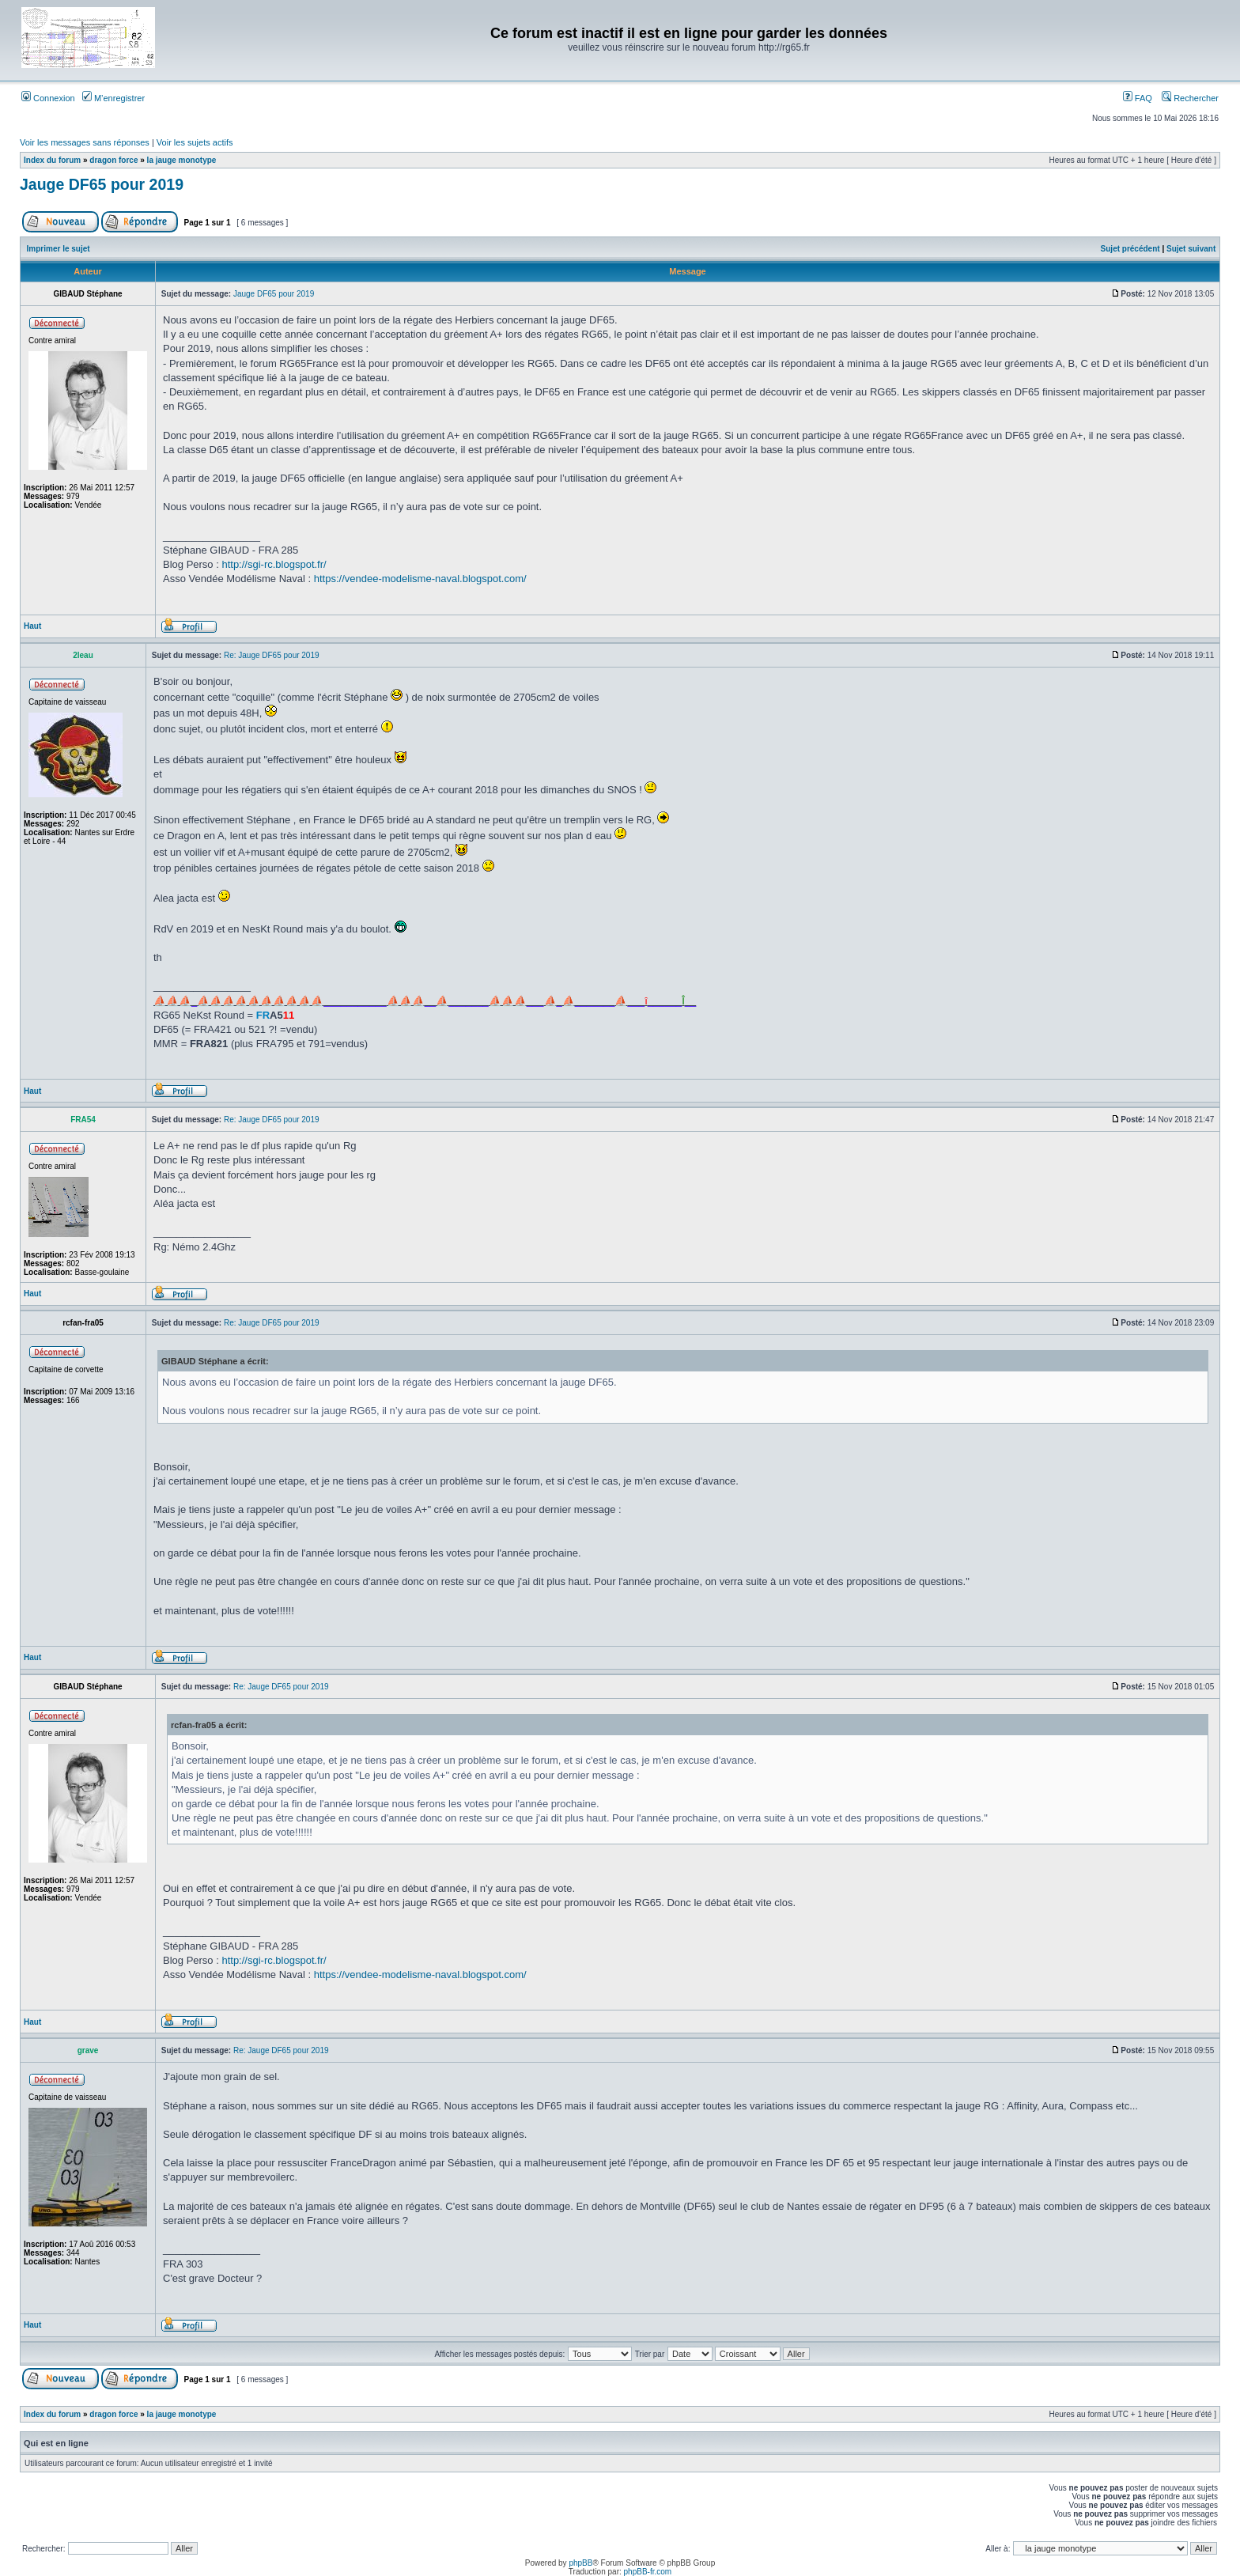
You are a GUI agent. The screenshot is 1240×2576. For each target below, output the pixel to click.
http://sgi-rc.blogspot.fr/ (273, 564)
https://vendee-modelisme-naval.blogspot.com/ (420, 578)
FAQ (1137, 98)
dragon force (113, 160)
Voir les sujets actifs (195, 142)
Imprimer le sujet (58, 248)
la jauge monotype (182, 160)
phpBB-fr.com (648, 2571)
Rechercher (1190, 98)
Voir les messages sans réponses (84, 142)
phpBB (580, 2563)
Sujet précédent (1130, 248)
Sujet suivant (1190, 248)
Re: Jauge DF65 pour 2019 (271, 655)
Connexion (48, 98)
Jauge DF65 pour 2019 (101, 184)
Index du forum (52, 160)
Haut (32, 626)
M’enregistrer (113, 98)
